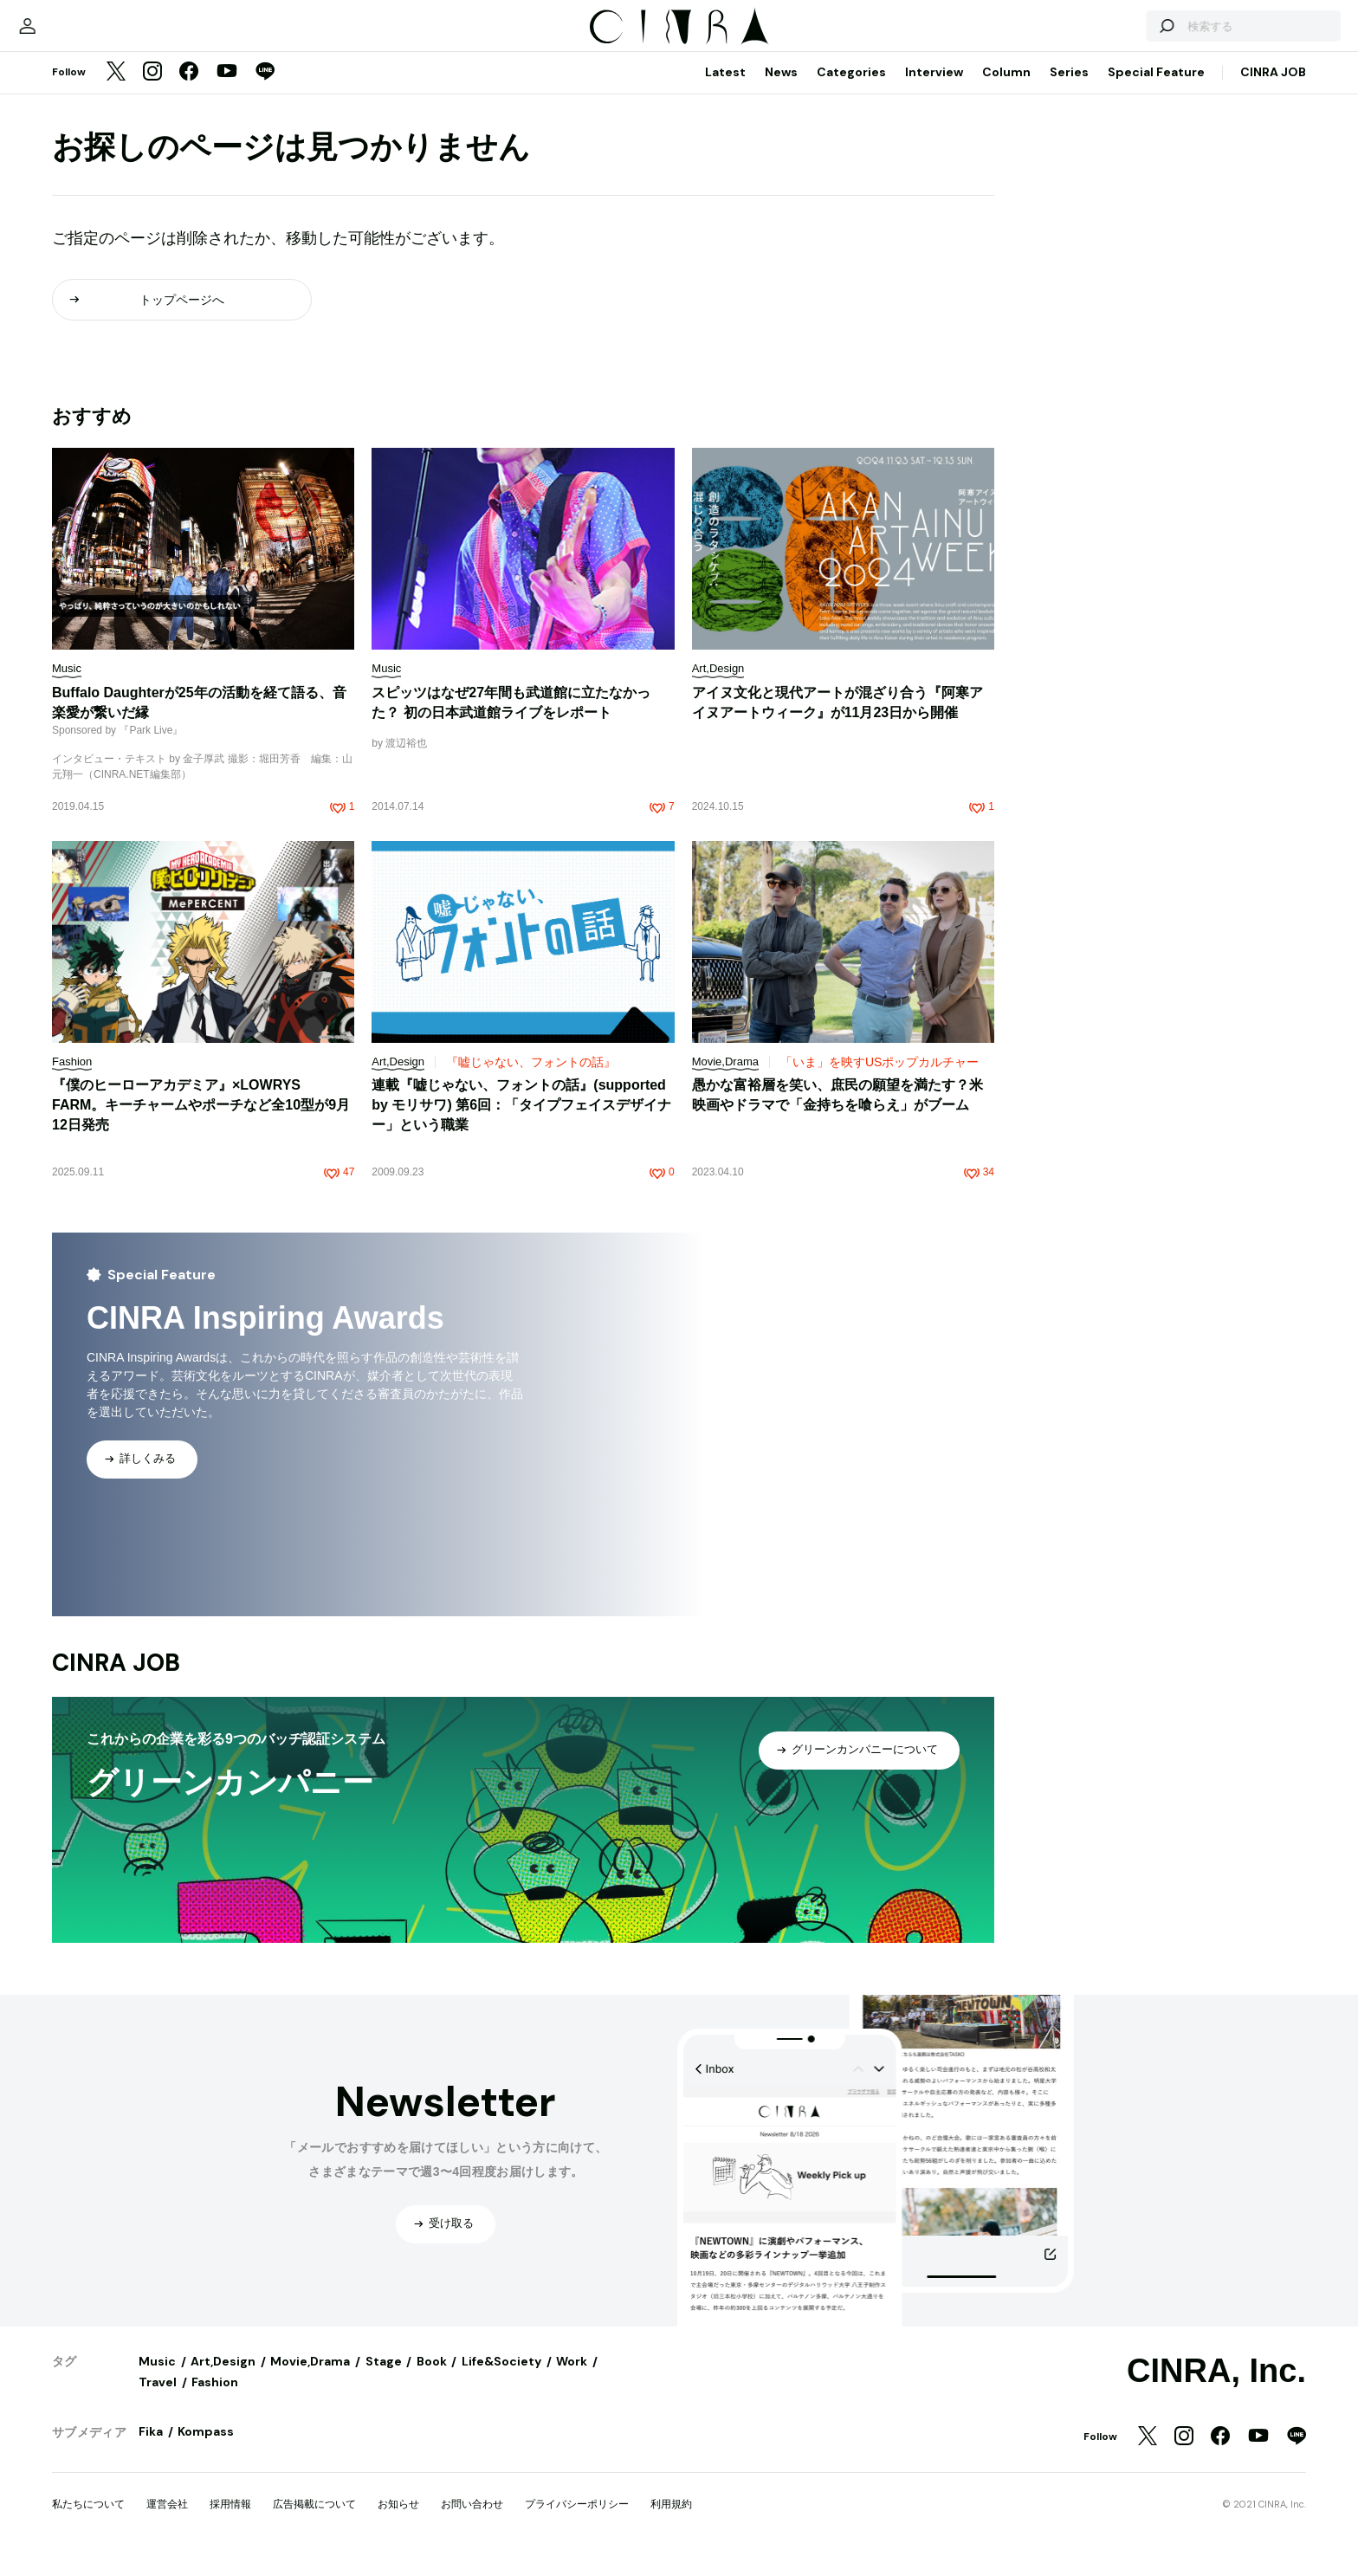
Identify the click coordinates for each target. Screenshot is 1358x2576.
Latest (725, 89)
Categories (851, 89)
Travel (158, 2399)
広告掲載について (314, 2521)
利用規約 (671, 2521)
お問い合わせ (472, 2521)
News (781, 89)
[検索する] (1105, 34)
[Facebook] (188, 90)
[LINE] (265, 90)
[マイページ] (88, 34)
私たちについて (88, 2521)
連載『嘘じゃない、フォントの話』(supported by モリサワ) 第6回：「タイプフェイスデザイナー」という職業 (521, 1122)
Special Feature (1156, 89)
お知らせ (398, 2521)
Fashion (214, 2399)
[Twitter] (116, 90)
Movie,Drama (310, 2378)
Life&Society (501, 2378)
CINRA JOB (1273, 89)
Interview (934, 89)
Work (571, 2378)
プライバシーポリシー (577, 2521)
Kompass (206, 2449)
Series (1069, 89)
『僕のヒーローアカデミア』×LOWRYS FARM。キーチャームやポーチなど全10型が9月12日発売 (201, 1122)
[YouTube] (227, 90)
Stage (383, 2378)
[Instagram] (152, 90)
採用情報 (230, 2521)
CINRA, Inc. (1216, 2388)
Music (157, 2378)
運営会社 (167, 2521)
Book (432, 2378)
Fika (151, 2449)
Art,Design (223, 2378)
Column (1006, 89)
